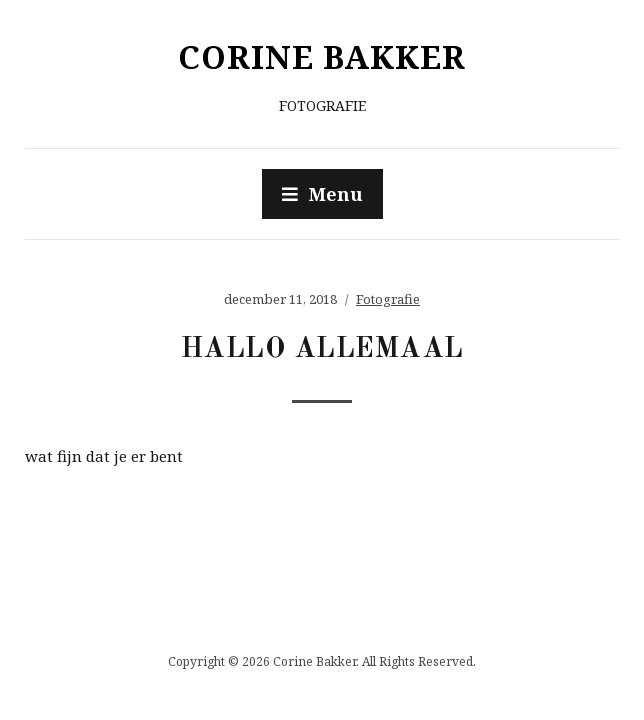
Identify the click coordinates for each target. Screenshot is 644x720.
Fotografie (388, 299)
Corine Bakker (322, 56)
